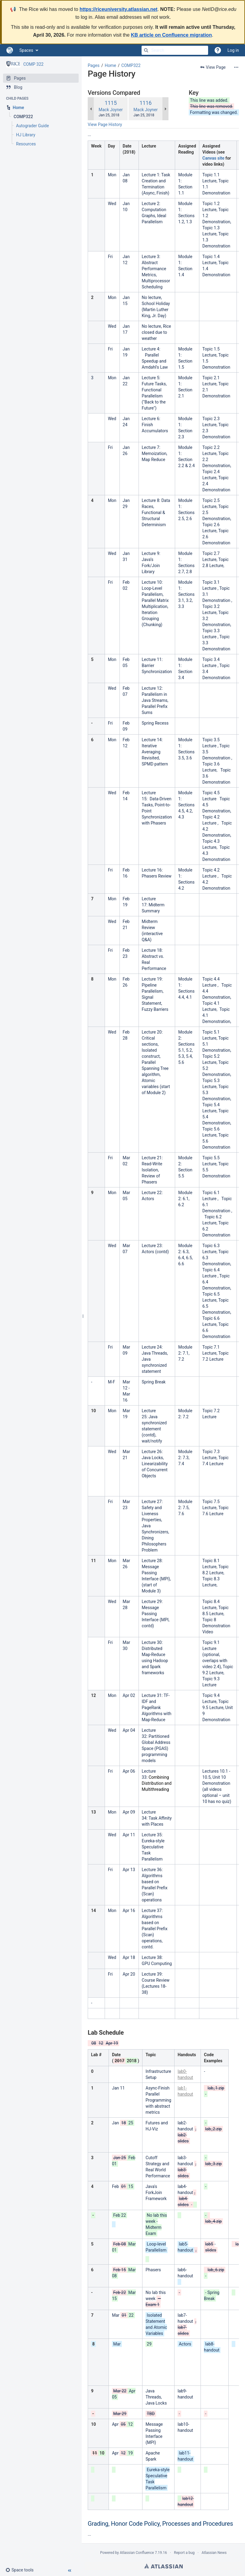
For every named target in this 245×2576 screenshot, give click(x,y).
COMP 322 (33, 64)
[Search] (146, 50)
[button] (22, 2569)
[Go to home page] (9, 50)
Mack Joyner (111, 109)
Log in (233, 50)
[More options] (236, 67)
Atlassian (163, 2566)
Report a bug (184, 2553)
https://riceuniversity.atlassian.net (119, 9)
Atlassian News (214, 2553)
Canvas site (213, 158)
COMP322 (130, 65)
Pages (94, 65)
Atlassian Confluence (137, 2553)
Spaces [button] (26, 50)
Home (110, 65)
